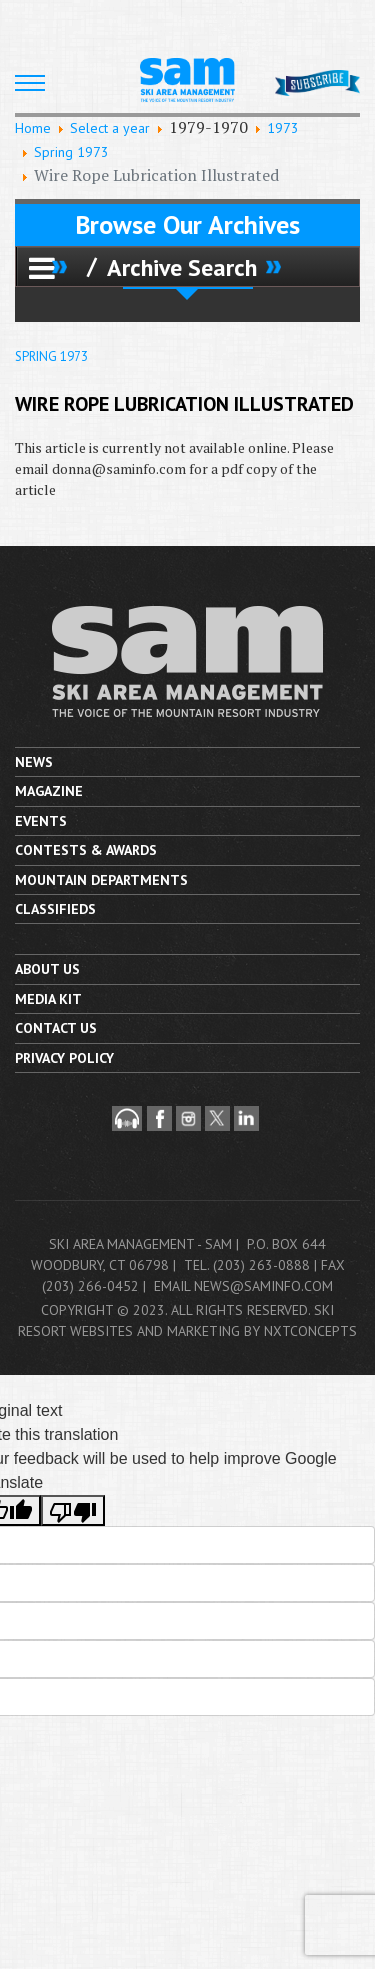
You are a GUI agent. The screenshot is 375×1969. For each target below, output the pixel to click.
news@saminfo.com (263, 1286)
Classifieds (55, 909)
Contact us (56, 1028)
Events (41, 821)
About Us (47, 969)
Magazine (49, 791)
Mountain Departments (101, 880)
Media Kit (48, 999)
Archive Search (182, 267)
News (34, 762)
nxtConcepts (310, 1331)
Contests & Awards (86, 850)
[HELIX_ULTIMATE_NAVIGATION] (30, 83)
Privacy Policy (64, 1058)
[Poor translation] (73, 1510)
